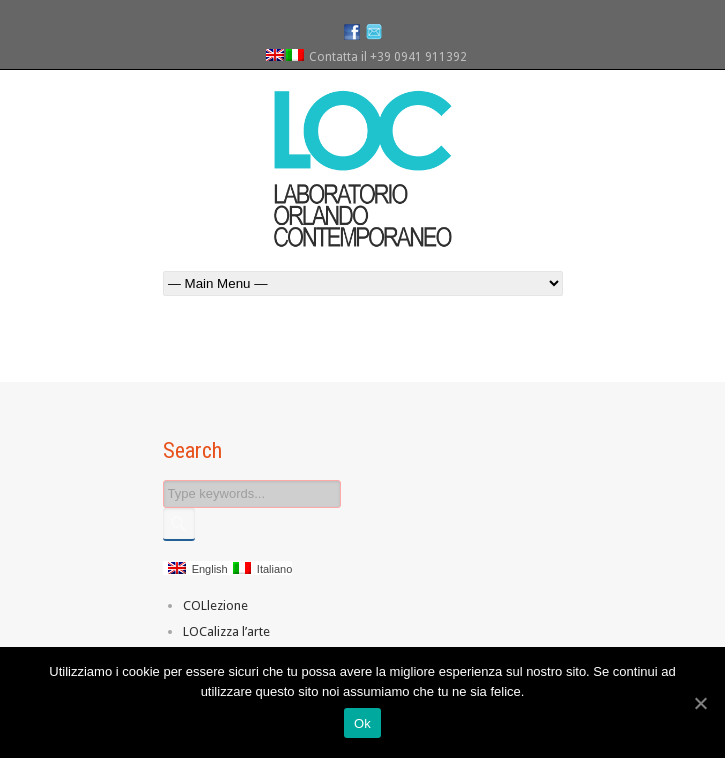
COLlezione (215, 605)
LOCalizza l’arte (226, 631)
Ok (362, 723)
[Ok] (700, 703)
